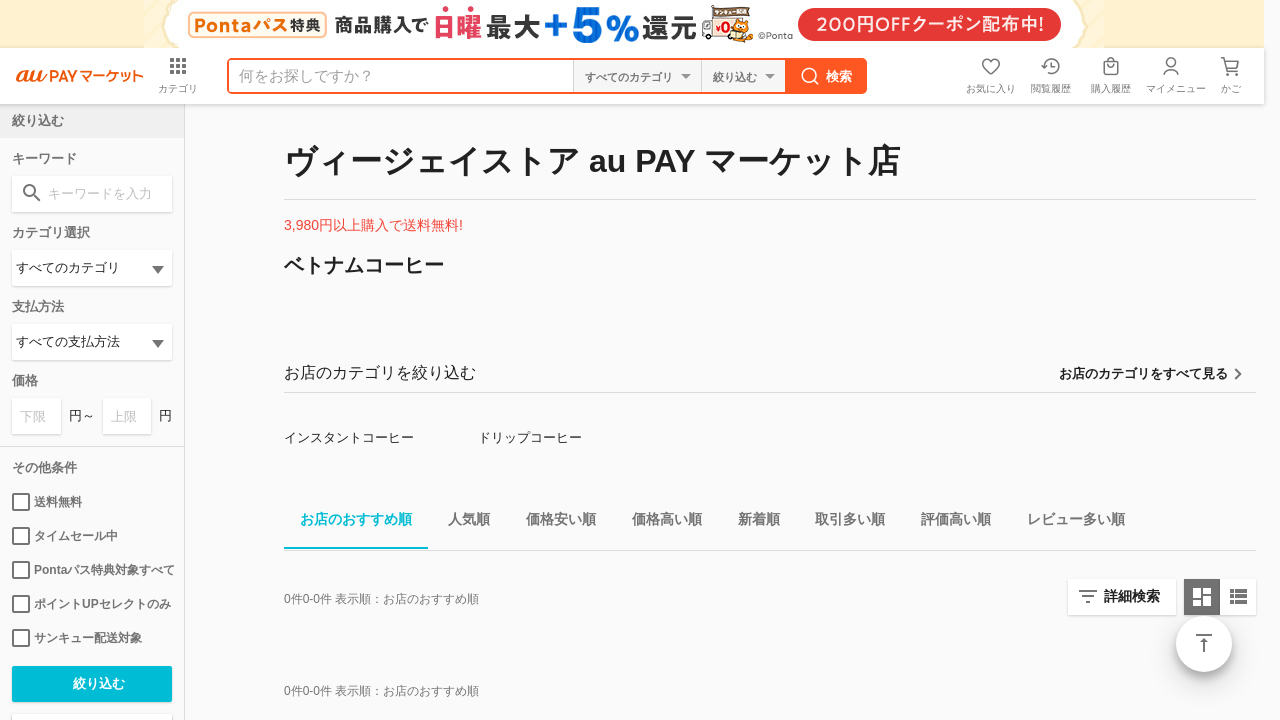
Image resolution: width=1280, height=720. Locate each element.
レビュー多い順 (1068, 522)
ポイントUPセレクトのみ (91, 604)
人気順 (461, 522)
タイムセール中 (65, 536)
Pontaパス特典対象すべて (92, 570)
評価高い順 (948, 522)
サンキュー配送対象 (77, 638)
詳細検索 (1132, 596)
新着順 (751, 522)
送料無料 (47, 502)
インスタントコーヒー (349, 437)
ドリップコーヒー (530, 437)
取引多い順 (842, 522)
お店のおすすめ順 (348, 522)
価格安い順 (553, 522)
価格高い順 (659, 522)
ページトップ (1204, 644)
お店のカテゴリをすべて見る (1143, 373)
